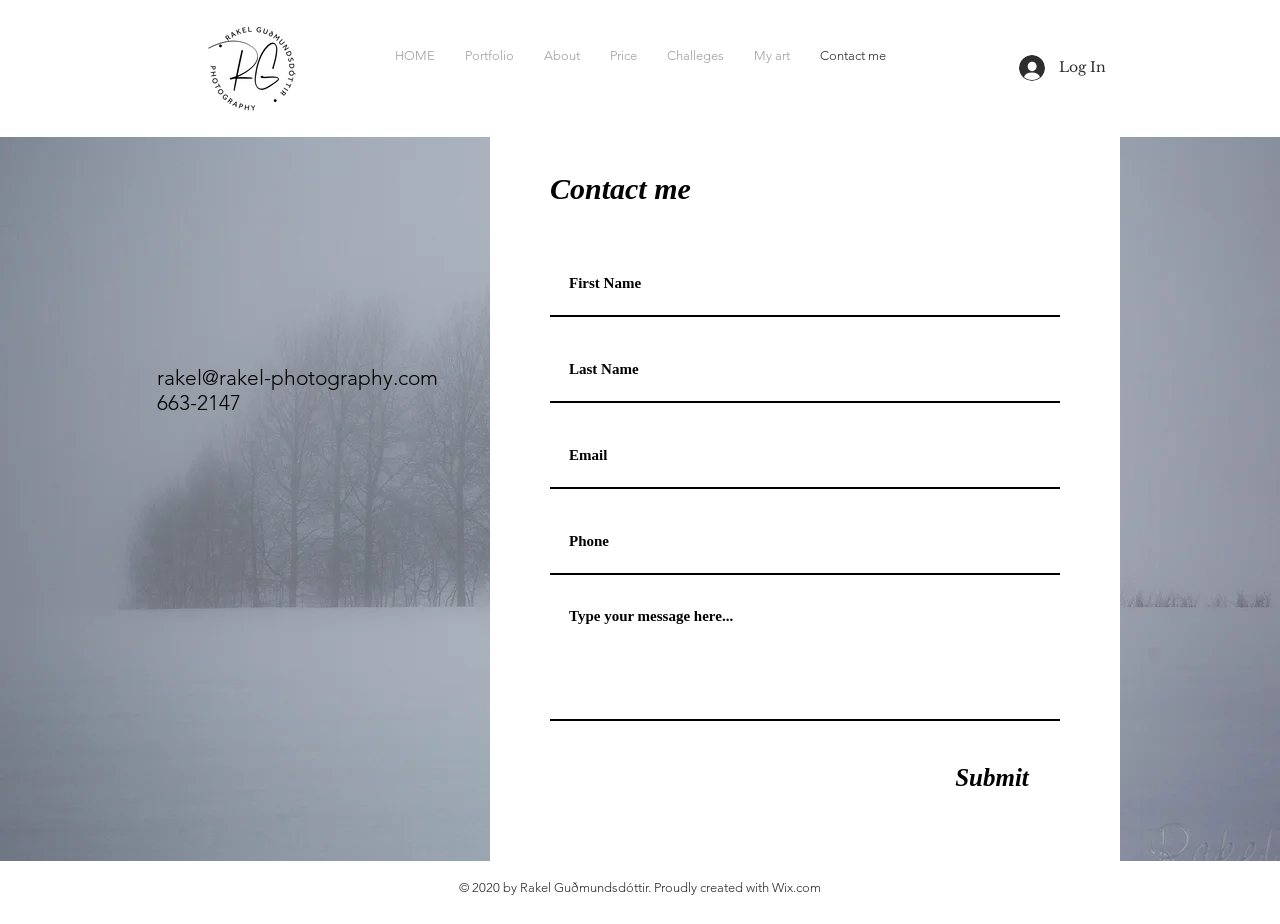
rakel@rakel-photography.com (297, 377)
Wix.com (796, 887)
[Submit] (992, 777)
